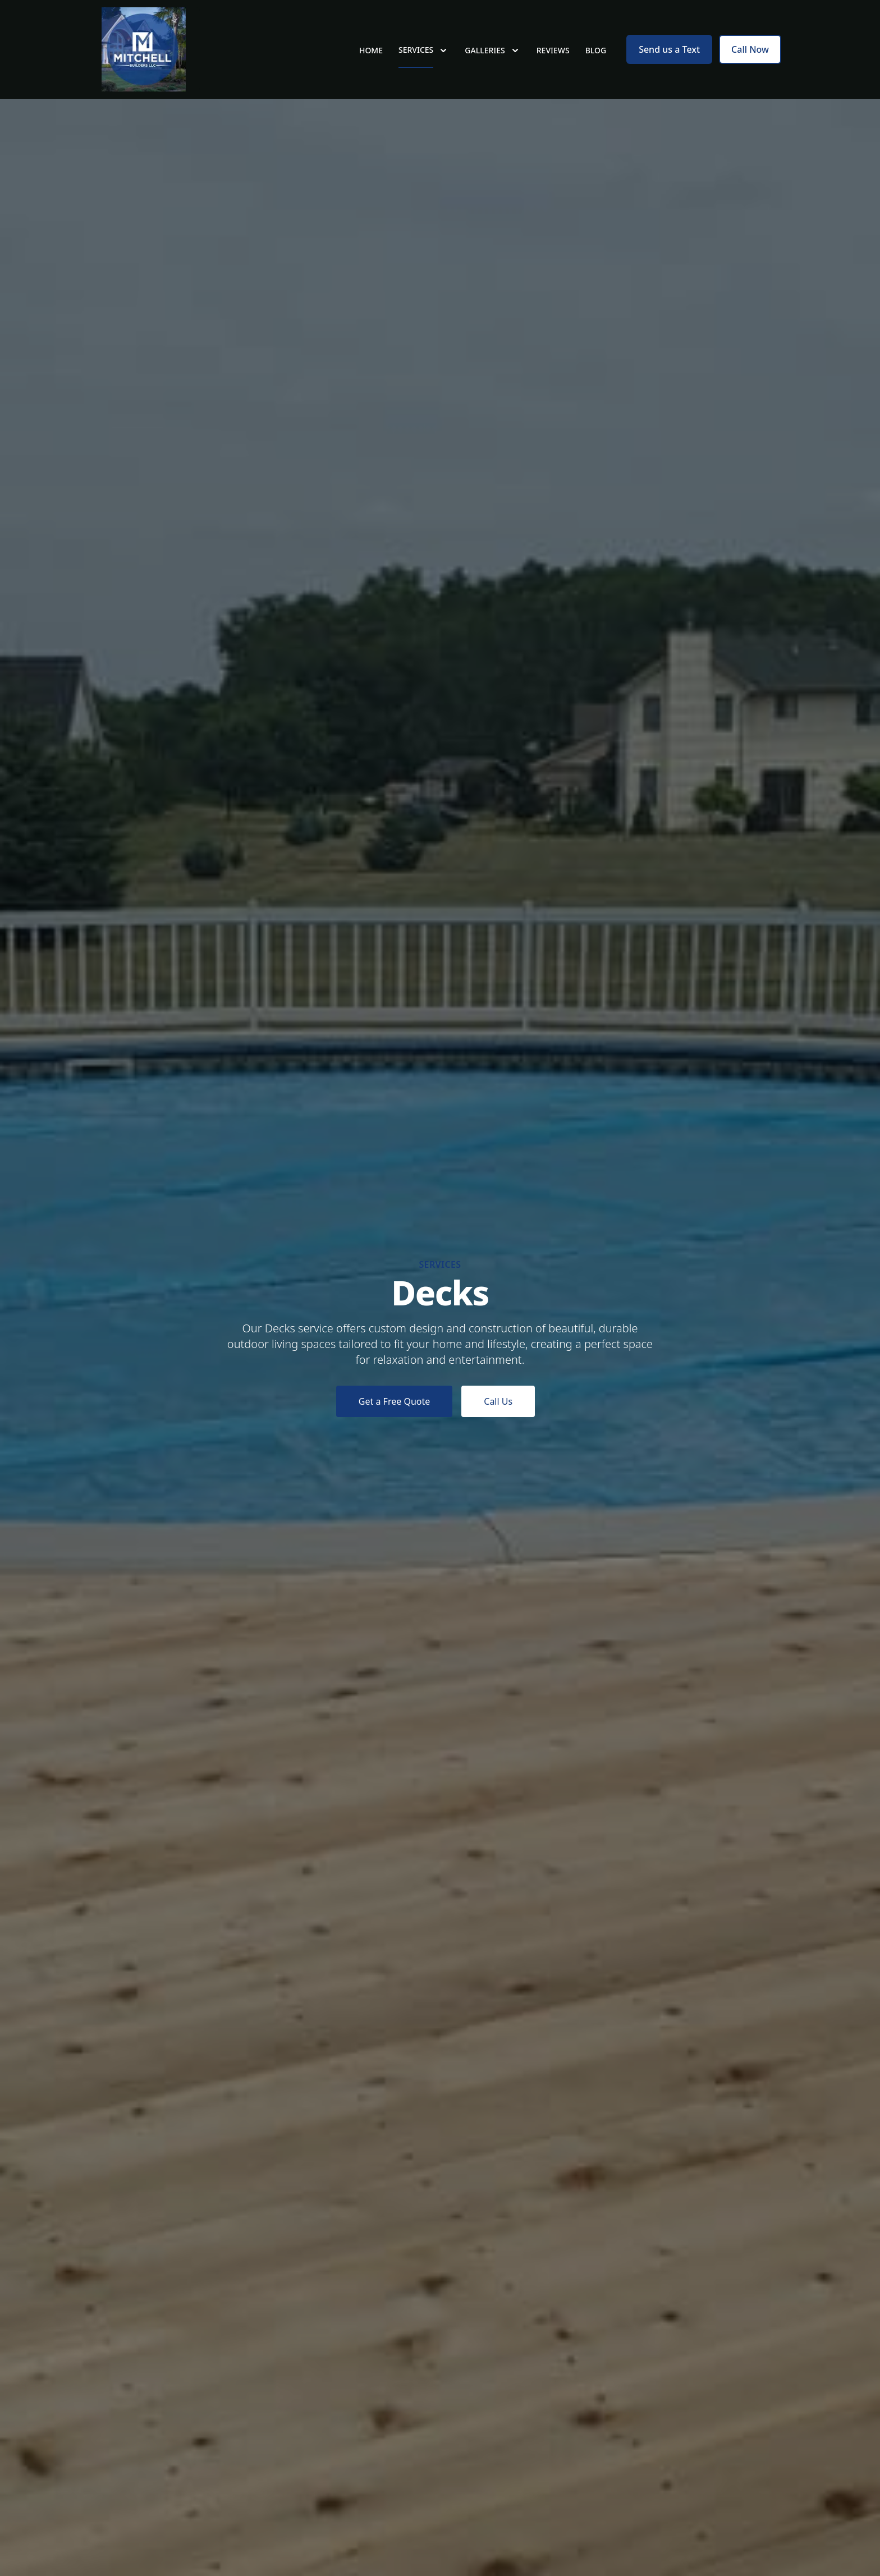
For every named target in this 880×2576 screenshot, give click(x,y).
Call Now (750, 49)
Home (371, 50)
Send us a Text (669, 49)
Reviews (553, 50)
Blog (596, 50)
